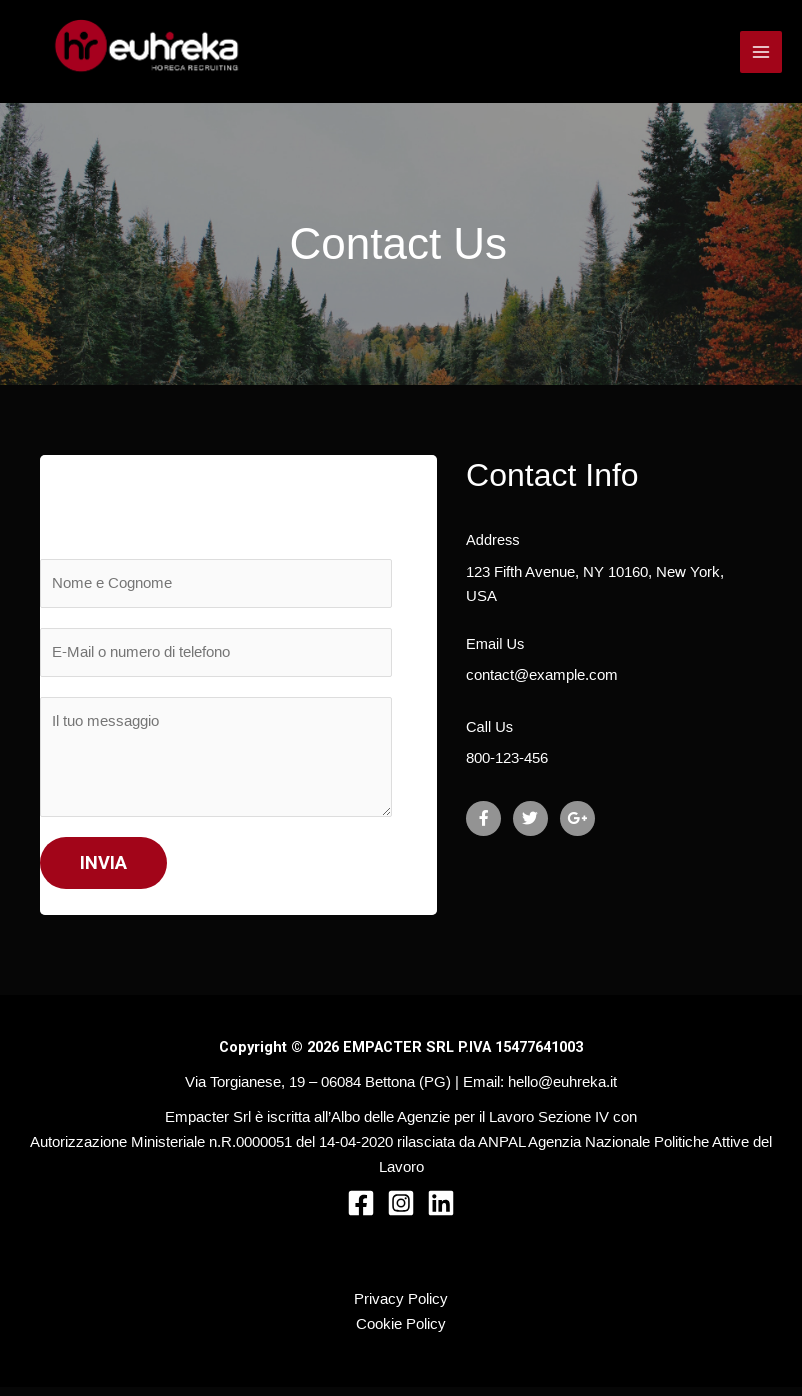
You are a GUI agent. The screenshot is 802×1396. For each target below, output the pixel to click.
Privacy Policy (401, 1308)
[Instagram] (401, 1212)
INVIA (103, 871)
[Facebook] (361, 1212)
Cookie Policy (401, 1333)
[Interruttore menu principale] (761, 56)
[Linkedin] (441, 1212)
